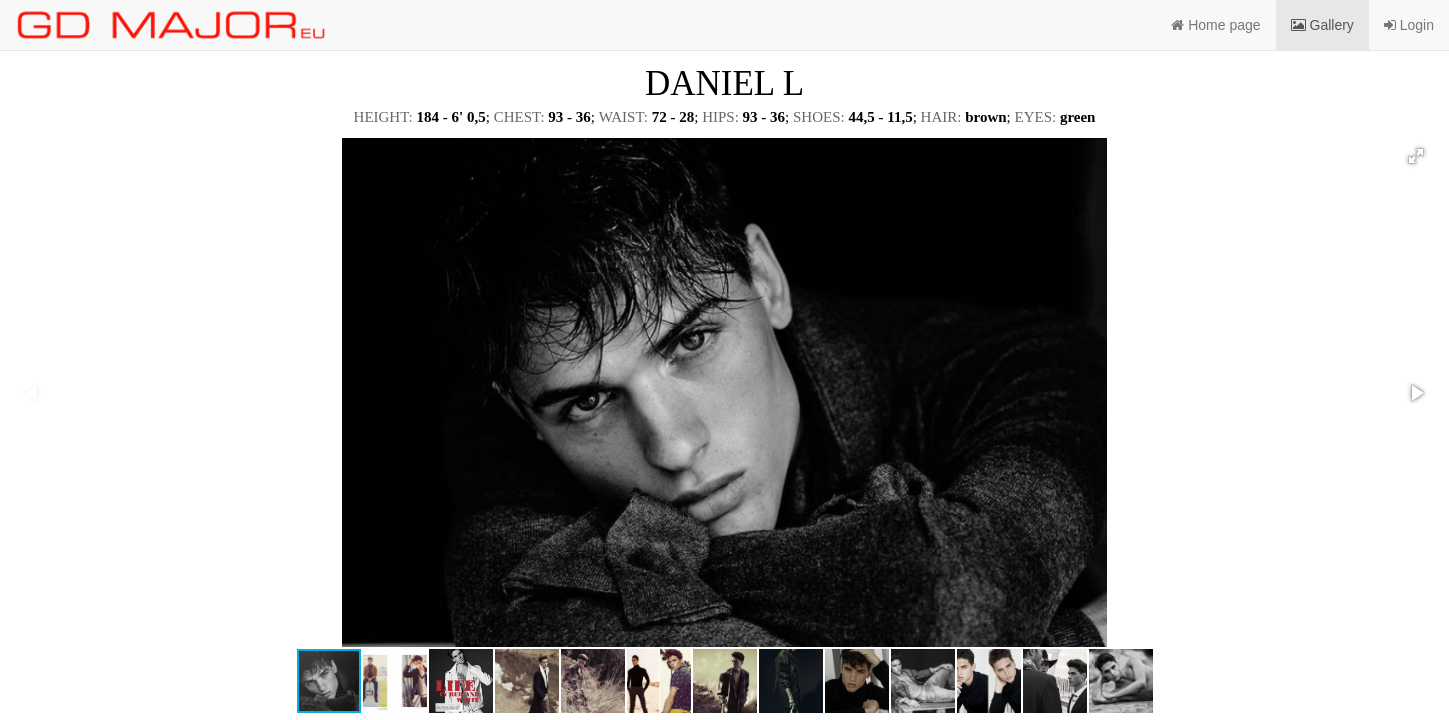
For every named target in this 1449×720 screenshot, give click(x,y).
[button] (1416, 156)
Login (1409, 25)
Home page (1215, 25)
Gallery (1322, 25)
